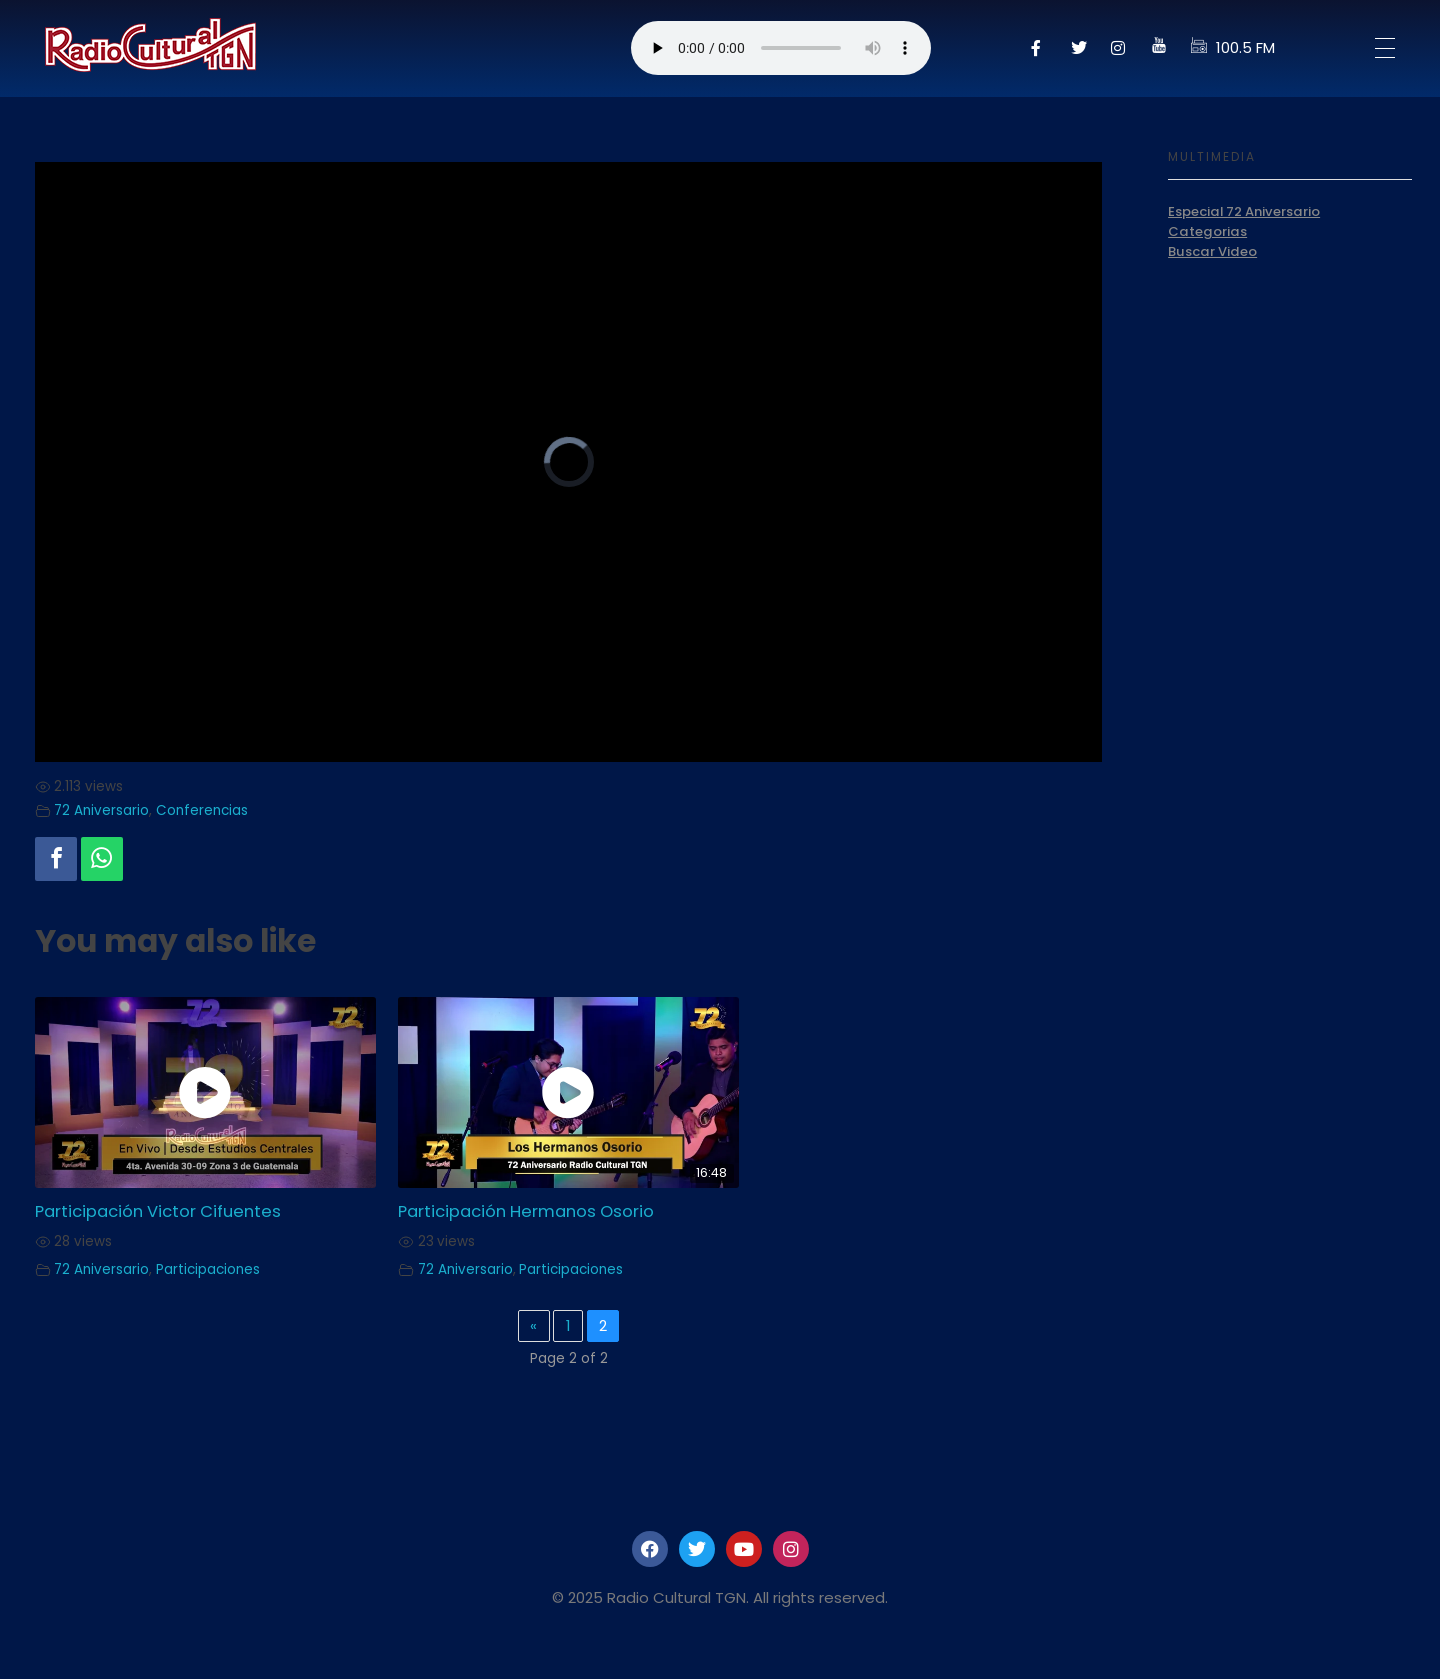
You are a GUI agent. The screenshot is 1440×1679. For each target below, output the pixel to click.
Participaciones (208, 1269)
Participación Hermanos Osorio (526, 1211)
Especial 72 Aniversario (1244, 211)
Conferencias (202, 810)
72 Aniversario (101, 810)
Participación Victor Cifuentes (158, 1211)
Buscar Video (1212, 251)
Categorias (1207, 231)
